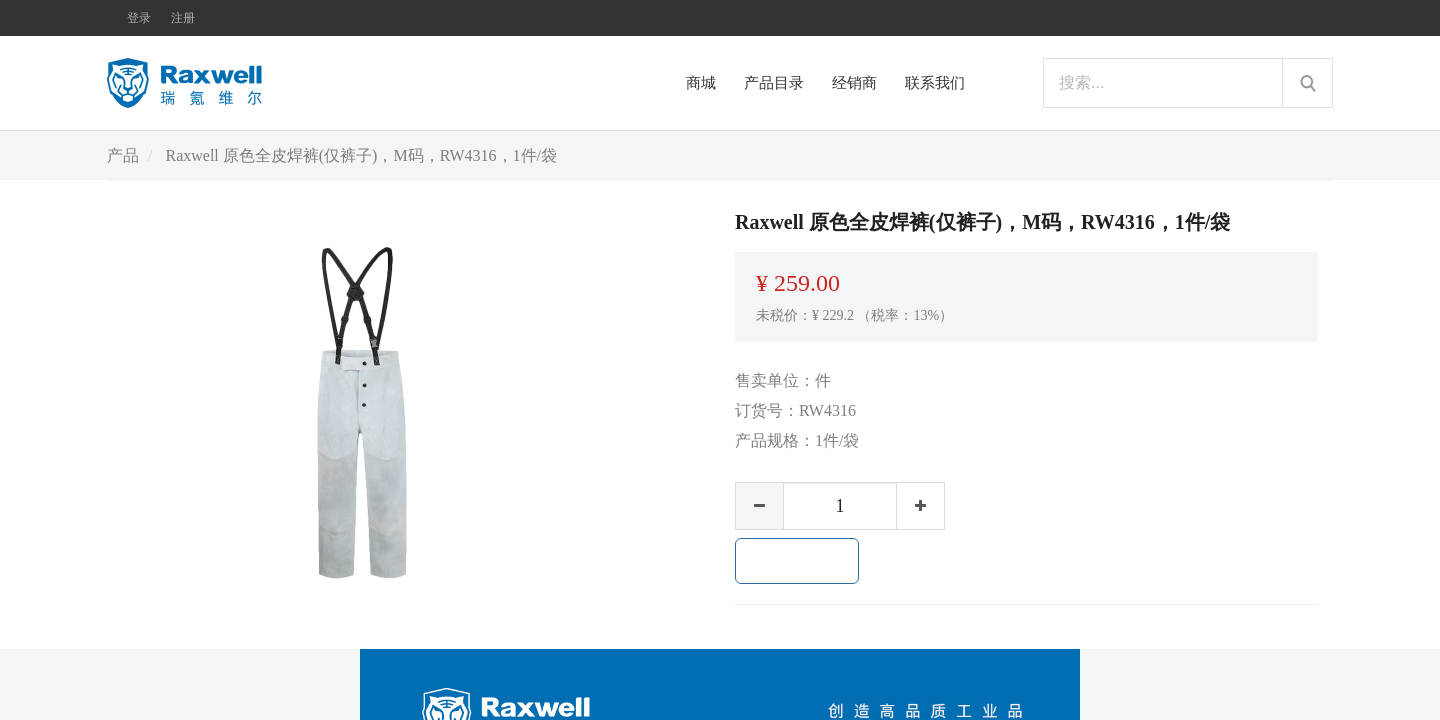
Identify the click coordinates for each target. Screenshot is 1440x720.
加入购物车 (797, 561)
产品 (123, 155)
